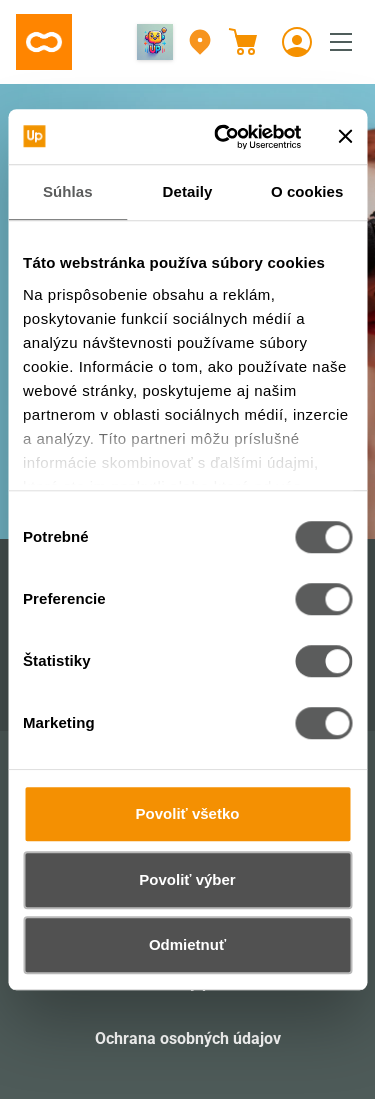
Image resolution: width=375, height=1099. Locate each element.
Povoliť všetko (188, 813)
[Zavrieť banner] (345, 137)
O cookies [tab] (307, 191)
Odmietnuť (187, 944)
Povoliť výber (187, 879)
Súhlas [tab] (68, 191)
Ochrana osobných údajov (188, 1038)
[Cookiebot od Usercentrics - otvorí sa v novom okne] (223, 137)
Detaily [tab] (188, 191)
